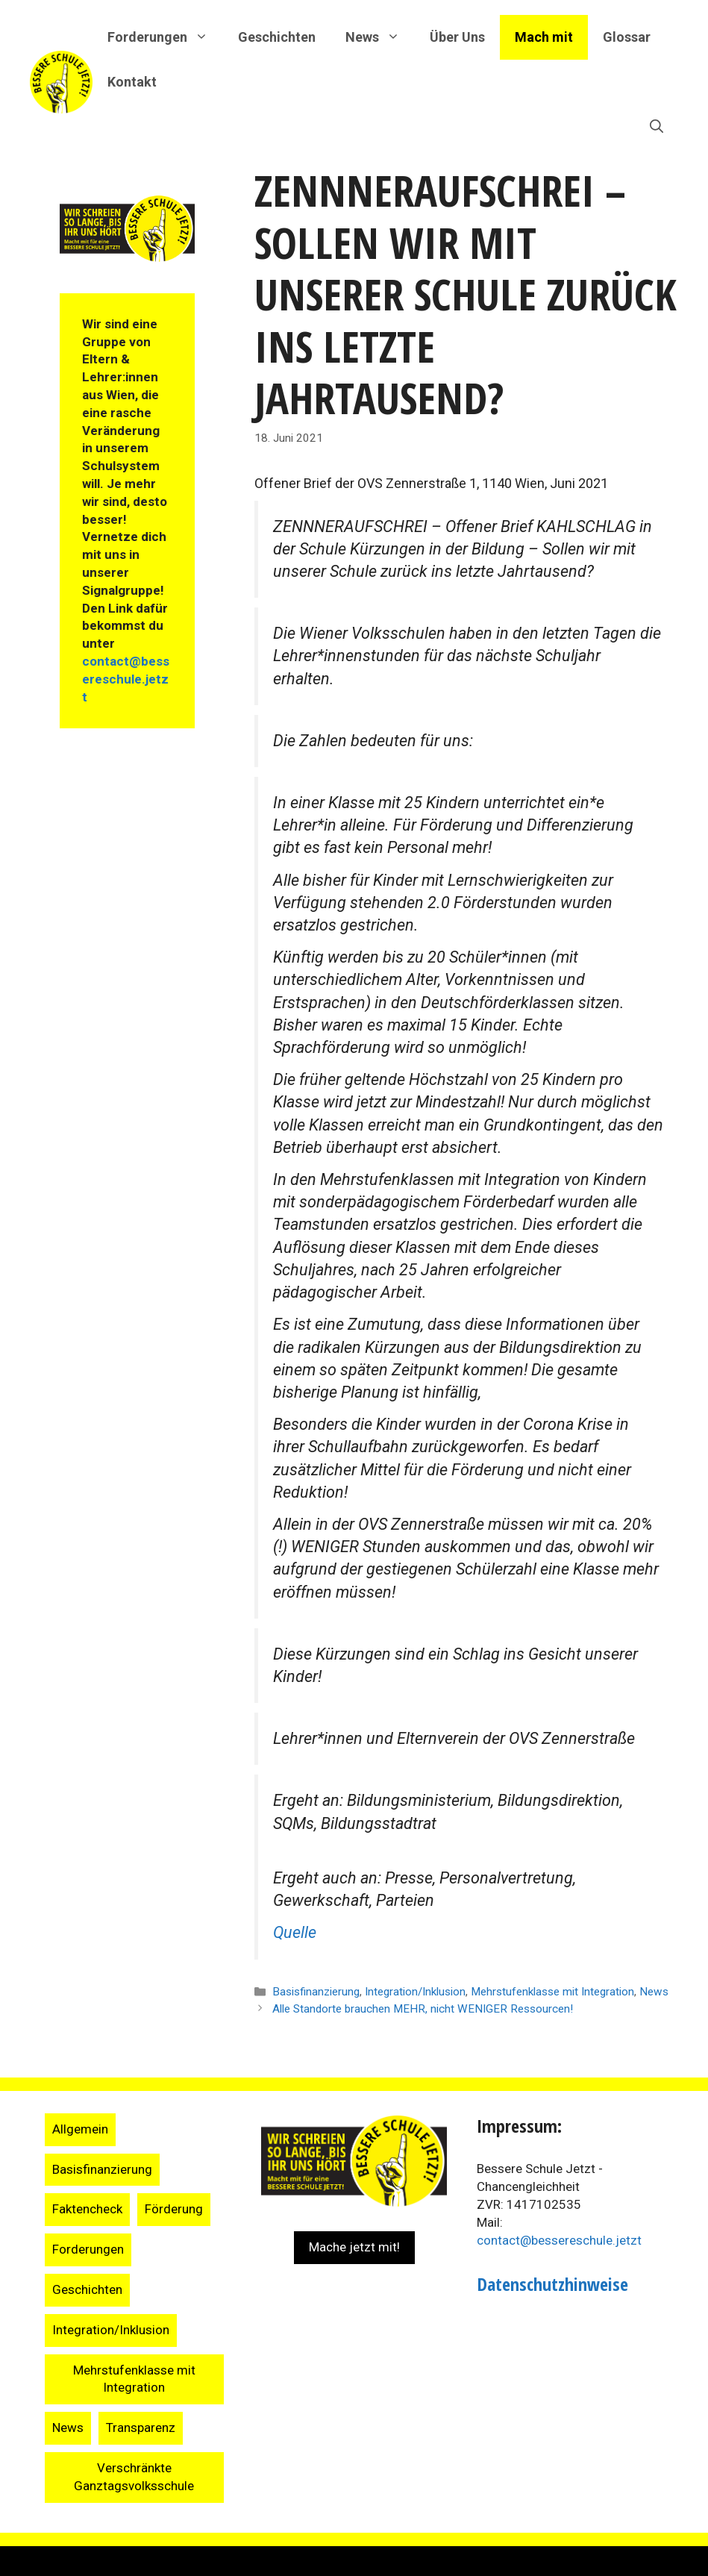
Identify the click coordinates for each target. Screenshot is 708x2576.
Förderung (174, 2208)
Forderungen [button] (165, 37)
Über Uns (457, 37)
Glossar (627, 37)
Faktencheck (87, 2208)
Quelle (294, 1932)
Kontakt (132, 82)
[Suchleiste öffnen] (656, 126)
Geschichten (277, 37)
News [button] (380, 37)
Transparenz (140, 2427)
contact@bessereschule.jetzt (125, 679)
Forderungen (88, 2249)
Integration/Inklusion (415, 1991)
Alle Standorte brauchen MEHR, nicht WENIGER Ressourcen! (422, 2009)
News (653, 1991)
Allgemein (80, 2129)
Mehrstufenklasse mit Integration (552, 1991)
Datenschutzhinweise (552, 2284)
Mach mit (544, 37)
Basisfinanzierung (316, 1991)
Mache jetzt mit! (354, 2246)
